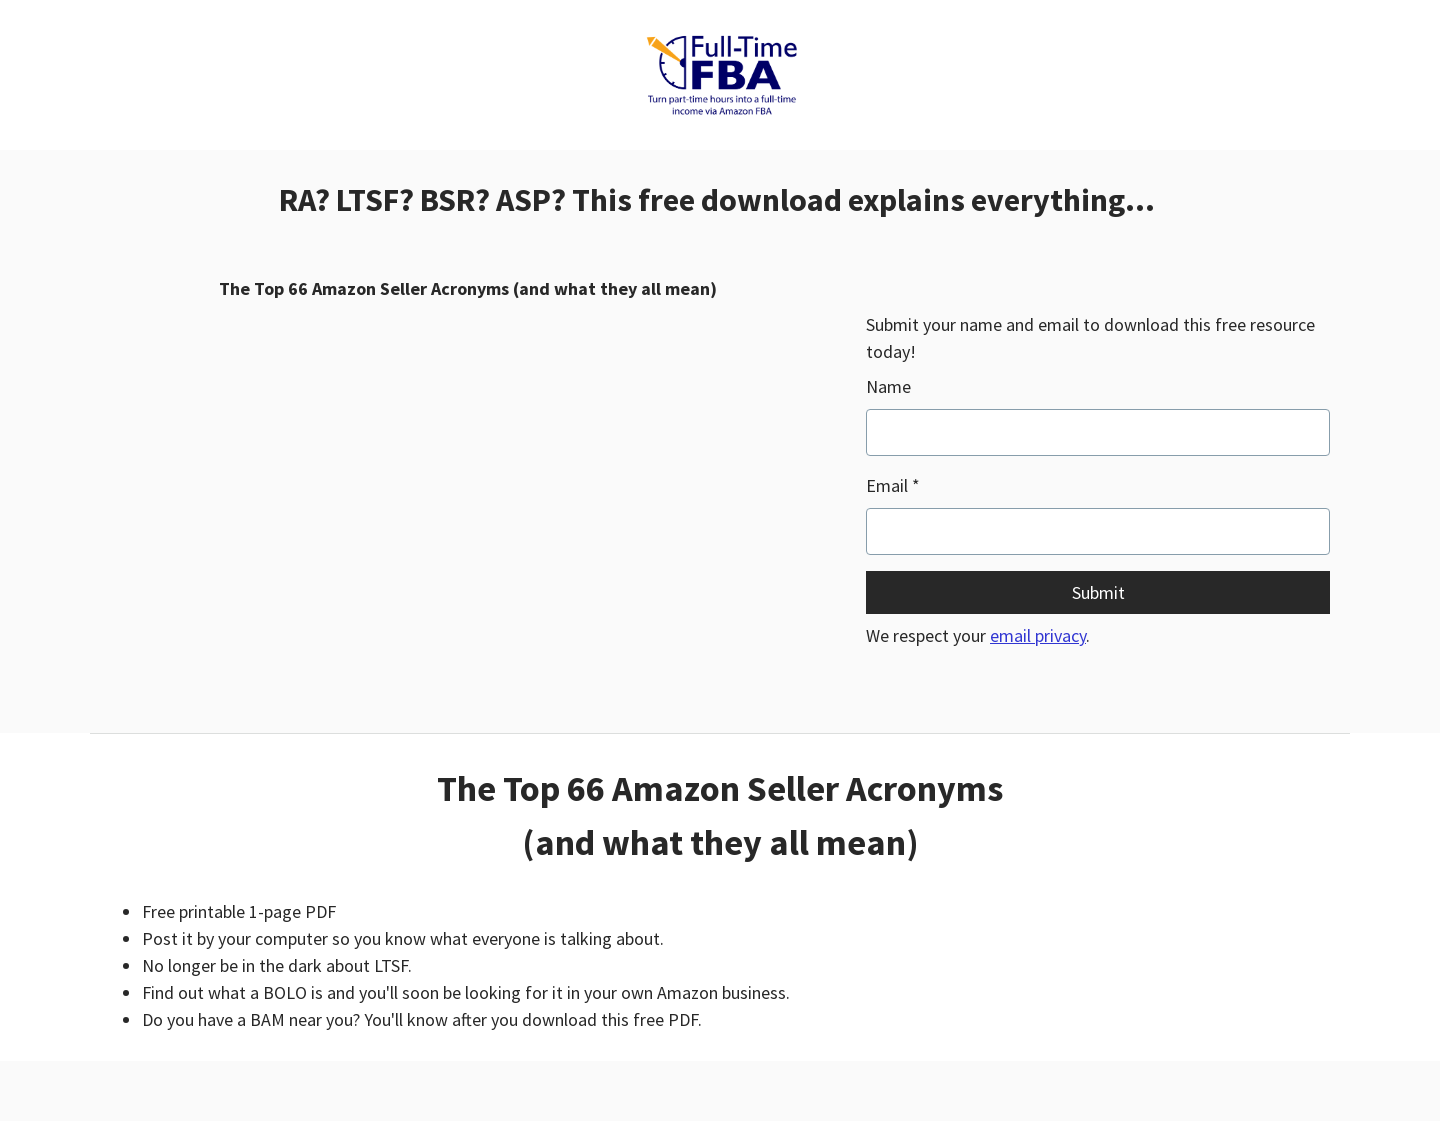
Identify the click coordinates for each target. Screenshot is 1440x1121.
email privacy (1038, 635)
